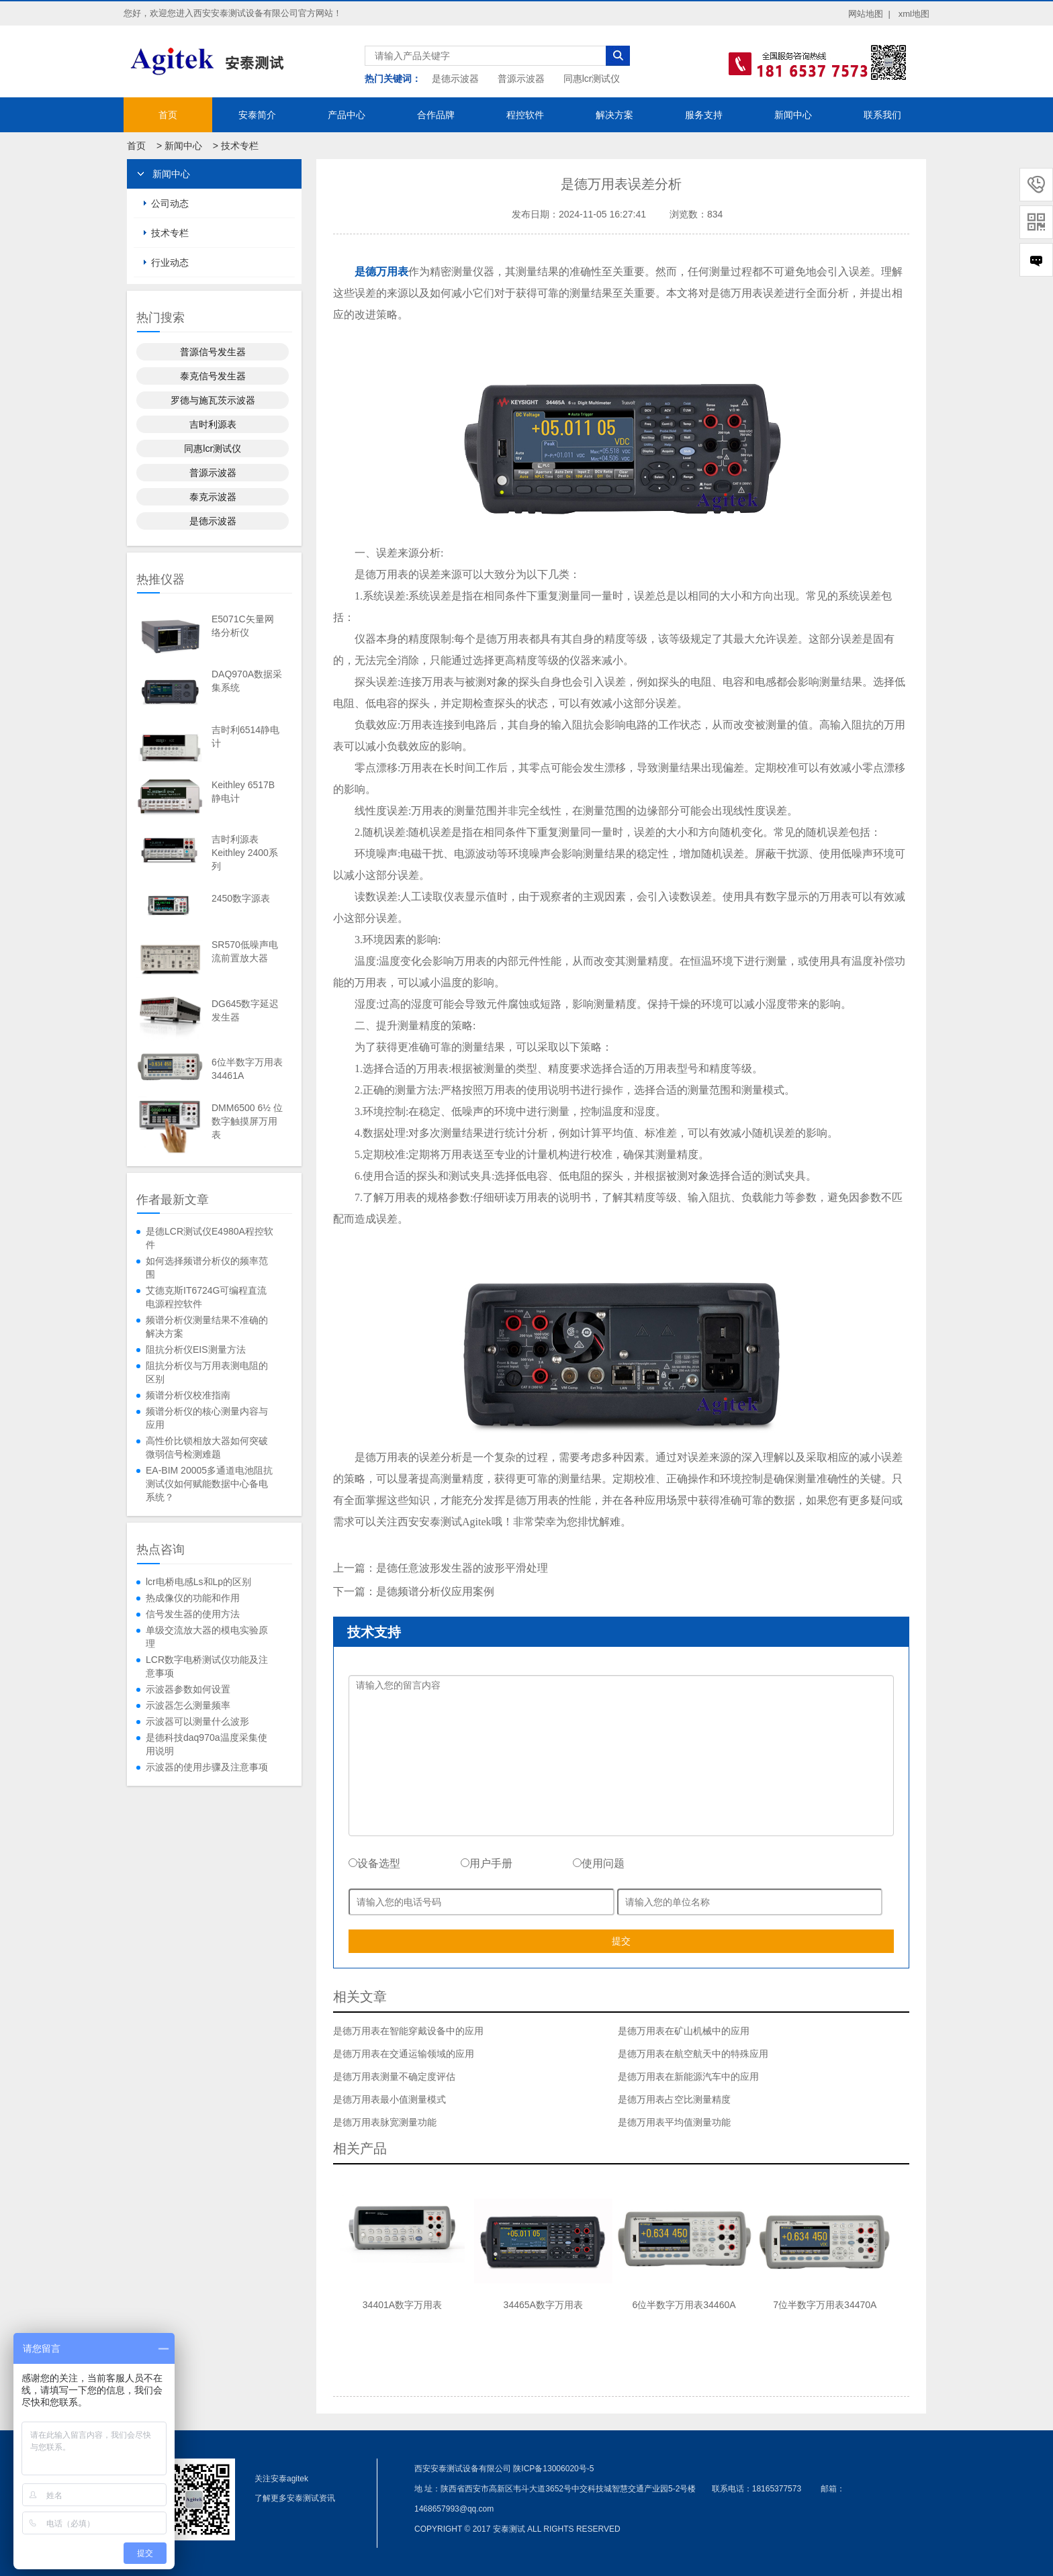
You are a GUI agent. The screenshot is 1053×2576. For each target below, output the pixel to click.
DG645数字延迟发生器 (245, 1010)
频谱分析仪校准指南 (188, 1395)
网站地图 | (869, 14)
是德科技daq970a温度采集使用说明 (206, 1744)
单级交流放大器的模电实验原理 (207, 1637)
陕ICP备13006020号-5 (553, 2468)
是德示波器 (455, 78)
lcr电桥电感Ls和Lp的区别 (198, 1581)
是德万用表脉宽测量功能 (385, 2122)
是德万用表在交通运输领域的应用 (403, 2053)
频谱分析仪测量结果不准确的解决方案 (207, 1327)
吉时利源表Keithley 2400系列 (245, 852)
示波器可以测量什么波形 (197, 1721)
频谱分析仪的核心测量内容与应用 (207, 1418)
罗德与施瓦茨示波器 (213, 400)
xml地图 (914, 14)
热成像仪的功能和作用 (193, 1597)
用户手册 (486, 1863)
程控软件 (525, 114)
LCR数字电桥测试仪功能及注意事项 (207, 1666)
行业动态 (170, 262)
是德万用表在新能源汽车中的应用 (688, 2076)
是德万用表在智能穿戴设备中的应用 (408, 2030)
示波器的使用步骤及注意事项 (207, 1767)
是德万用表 (381, 271)
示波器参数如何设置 (188, 1689)
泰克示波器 (212, 496)
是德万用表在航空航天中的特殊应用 (693, 2053)
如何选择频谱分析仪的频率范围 (207, 1267)
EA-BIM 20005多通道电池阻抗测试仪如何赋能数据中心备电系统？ (209, 1483)
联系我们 (882, 114)
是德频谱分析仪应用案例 (435, 1591)
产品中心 (346, 114)
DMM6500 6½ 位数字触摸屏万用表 (247, 1121)
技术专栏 (240, 145)
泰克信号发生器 (213, 376)
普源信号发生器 (213, 351)
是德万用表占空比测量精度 (674, 2099)
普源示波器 (521, 78)
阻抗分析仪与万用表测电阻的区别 (207, 1372)
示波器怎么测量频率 (188, 1705)
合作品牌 (436, 114)
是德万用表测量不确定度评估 (394, 2076)
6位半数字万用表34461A (247, 1069)
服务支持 (704, 114)
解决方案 (614, 114)
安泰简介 (257, 114)
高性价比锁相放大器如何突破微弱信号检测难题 (207, 1447)
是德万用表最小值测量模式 (389, 2099)
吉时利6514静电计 (245, 736)
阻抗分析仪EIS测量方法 (196, 1349)
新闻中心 (793, 114)
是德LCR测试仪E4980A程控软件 (209, 1238)
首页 (167, 114)
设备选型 (374, 1863)
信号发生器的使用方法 (193, 1614)
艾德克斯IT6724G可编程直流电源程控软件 (206, 1297)
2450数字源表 (241, 898)
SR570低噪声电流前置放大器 (245, 951)
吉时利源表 (212, 424)
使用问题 (599, 1863)
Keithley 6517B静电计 (243, 791)
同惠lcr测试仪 (592, 78)
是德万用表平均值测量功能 (674, 2122)
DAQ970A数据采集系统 (247, 681)
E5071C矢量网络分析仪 (243, 626)
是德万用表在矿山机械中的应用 (683, 2030)
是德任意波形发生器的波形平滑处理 (462, 1568)
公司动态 (170, 203)
